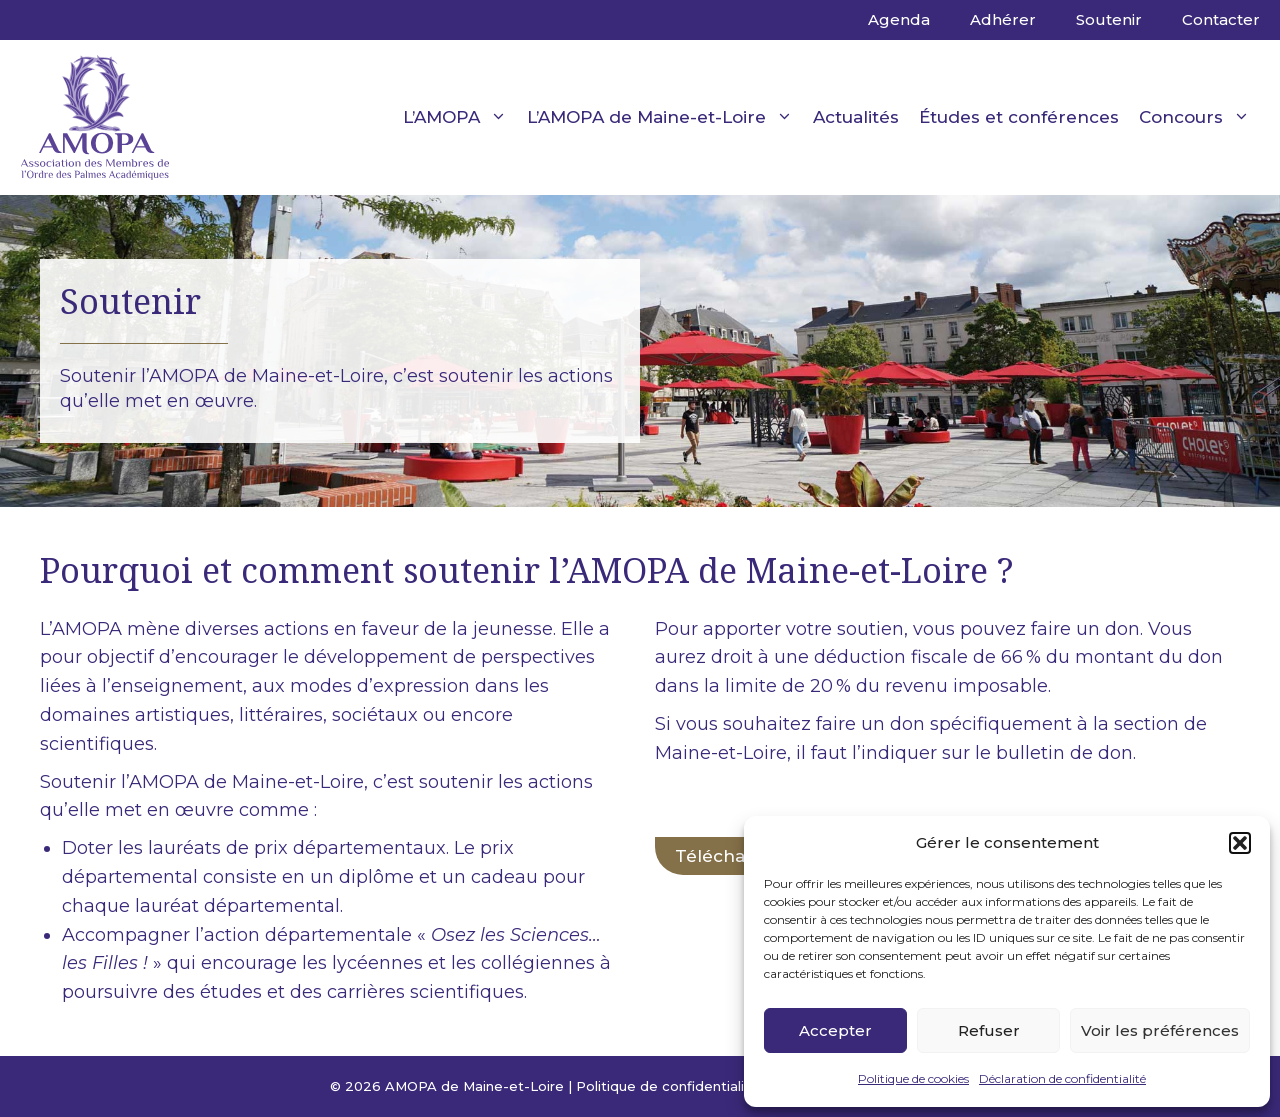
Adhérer (1003, 19)
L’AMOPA (460, 117)
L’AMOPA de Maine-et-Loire (665, 117)
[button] (1240, 843)
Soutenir (1109, 19)
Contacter (1221, 19)
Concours (1199, 117)
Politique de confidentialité (667, 1086)
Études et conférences (1019, 117)
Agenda (899, 19)
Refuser (989, 1030)
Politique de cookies (913, 1078)
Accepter (835, 1030)
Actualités (856, 117)
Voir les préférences (1160, 1030)
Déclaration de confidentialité (1062, 1078)
